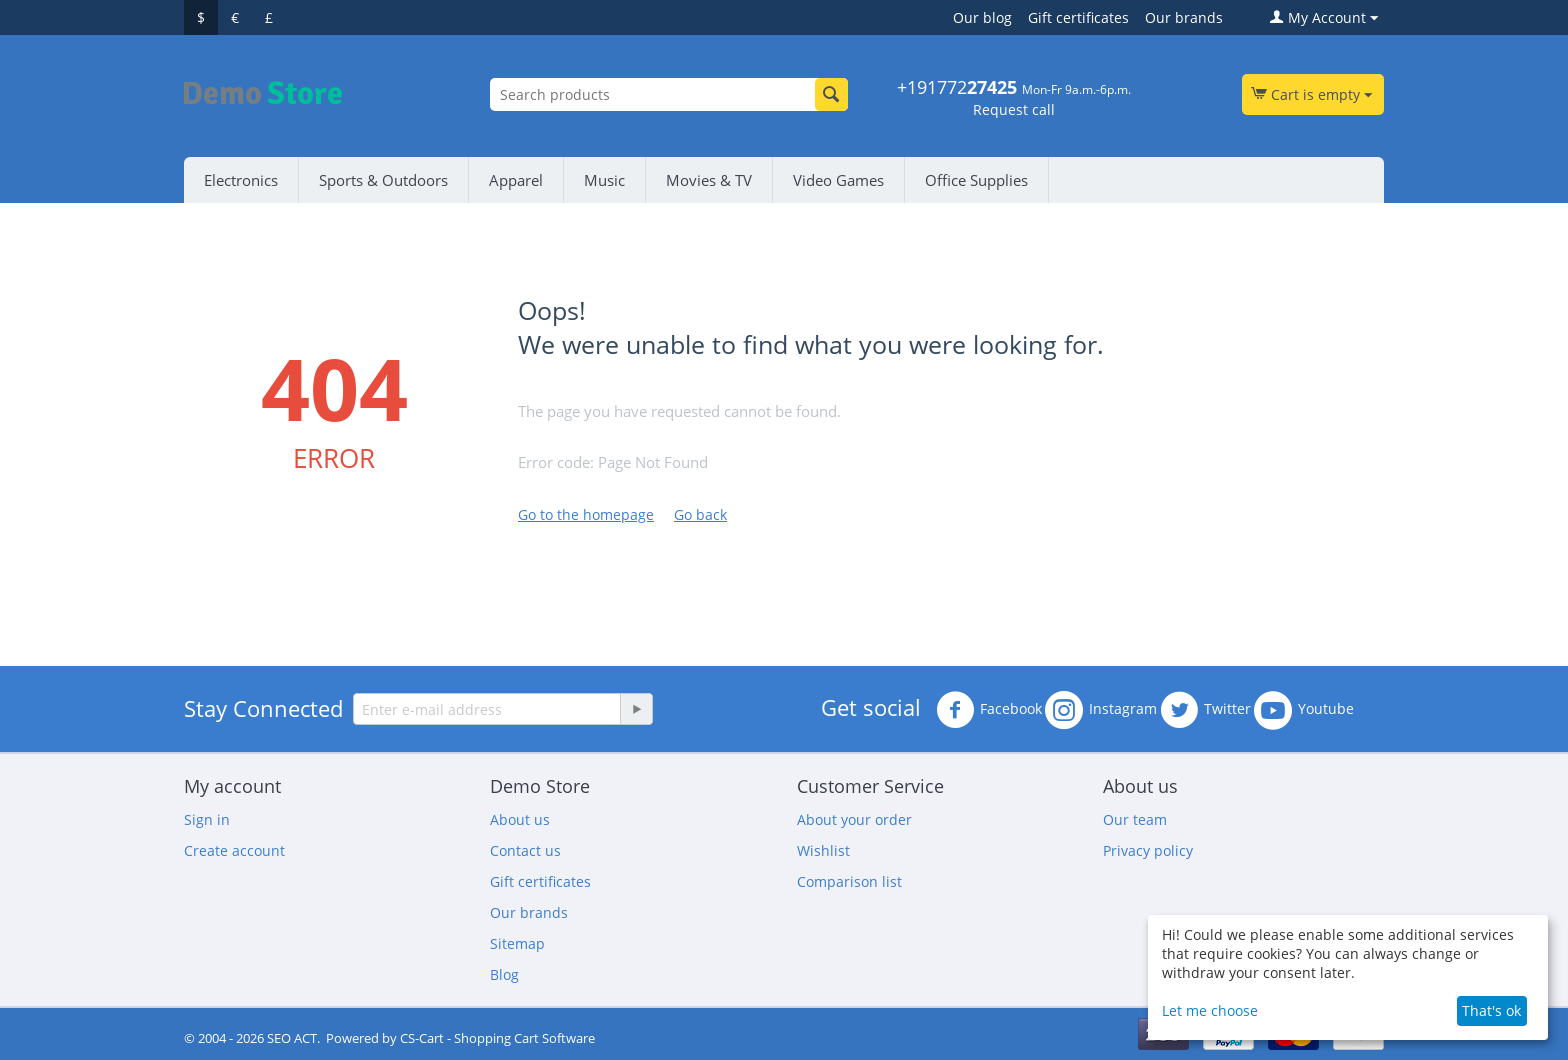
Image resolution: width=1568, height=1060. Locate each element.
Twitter (1205, 710)
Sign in (207, 819)
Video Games (838, 180)
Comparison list (849, 881)
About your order (854, 819)
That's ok (1491, 1010)
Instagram (1101, 710)
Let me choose (1210, 1010)
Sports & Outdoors (383, 180)
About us (520, 819)
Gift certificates (1078, 17)
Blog (504, 974)
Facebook (989, 710)
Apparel (516, 180)
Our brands (1184, 17)
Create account (234, 850)
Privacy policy (1148, 850)
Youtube (1304, 710)
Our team (1135, 819)
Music (604, 180)
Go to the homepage (586, 514)
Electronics (241, 180)
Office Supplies (976, 180)
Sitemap (517, 943)
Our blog (982, 17)
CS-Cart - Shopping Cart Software (497, 1038)
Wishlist (823, 850)
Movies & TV (709, 180)
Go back (700, 514)
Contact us (525, 850)
